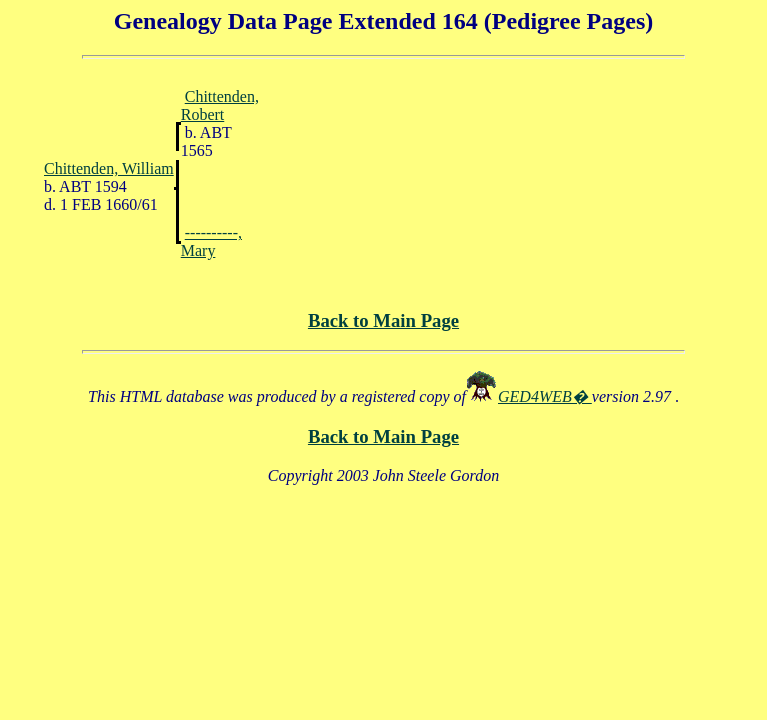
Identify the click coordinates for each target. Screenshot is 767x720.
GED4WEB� (545, 396)
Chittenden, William (109, 168)
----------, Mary (211, 241)
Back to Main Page (383, 320)
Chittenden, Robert (220, 105)
